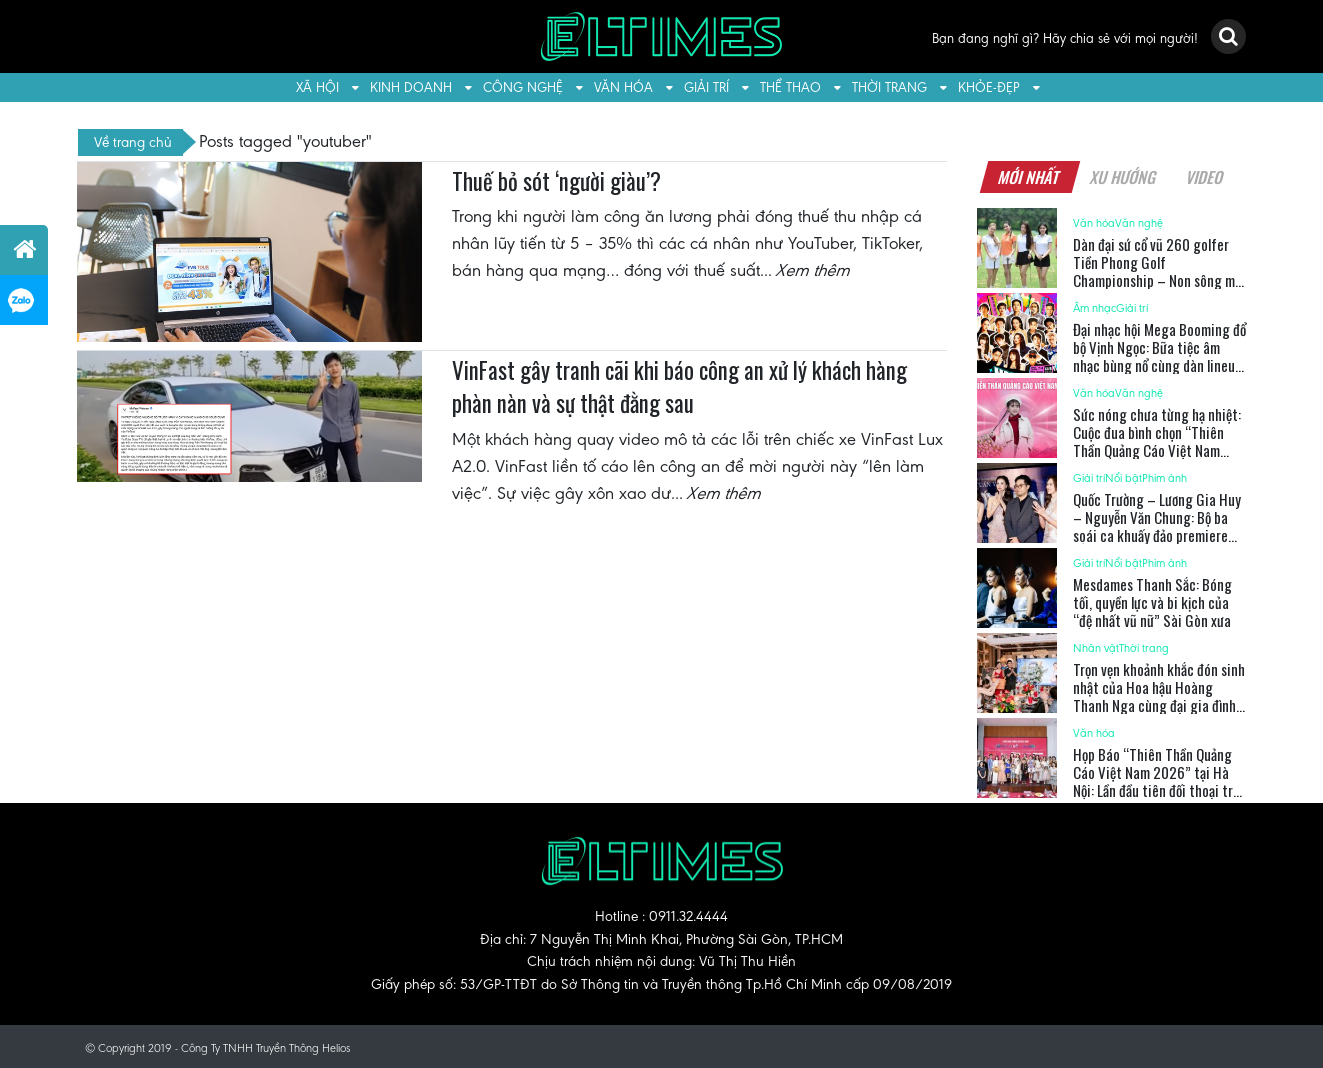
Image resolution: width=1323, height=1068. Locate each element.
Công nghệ (523, 87)
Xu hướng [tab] (1124, 177)
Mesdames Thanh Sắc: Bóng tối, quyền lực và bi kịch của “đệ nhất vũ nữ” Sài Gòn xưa (1152, 602)
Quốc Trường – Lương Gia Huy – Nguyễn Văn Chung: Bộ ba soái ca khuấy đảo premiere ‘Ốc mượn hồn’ (1157, 526)
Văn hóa (623, 87)
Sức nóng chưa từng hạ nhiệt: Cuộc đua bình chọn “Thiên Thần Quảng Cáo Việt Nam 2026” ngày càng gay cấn (1157, 441)
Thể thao (790, 87)
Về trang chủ (133, 142)
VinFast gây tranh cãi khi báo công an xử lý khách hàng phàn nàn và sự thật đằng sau (679, 387)
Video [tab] (1205, 177)
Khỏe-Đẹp (989, 87)
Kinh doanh (411, 87)
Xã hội (317, 87)
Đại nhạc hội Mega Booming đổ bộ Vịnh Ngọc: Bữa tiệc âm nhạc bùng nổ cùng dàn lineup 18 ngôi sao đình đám (1159, 356)
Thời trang (889, 87)
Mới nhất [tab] (1030, 177)
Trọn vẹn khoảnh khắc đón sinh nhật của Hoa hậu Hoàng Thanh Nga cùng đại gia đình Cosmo (1159, 696)
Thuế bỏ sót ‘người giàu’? (556, 181)
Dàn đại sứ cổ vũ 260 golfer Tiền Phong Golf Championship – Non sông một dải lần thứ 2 (1160, 271)
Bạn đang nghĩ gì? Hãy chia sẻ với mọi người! (1065, 38)
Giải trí (706, 87)
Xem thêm (814, 270)
